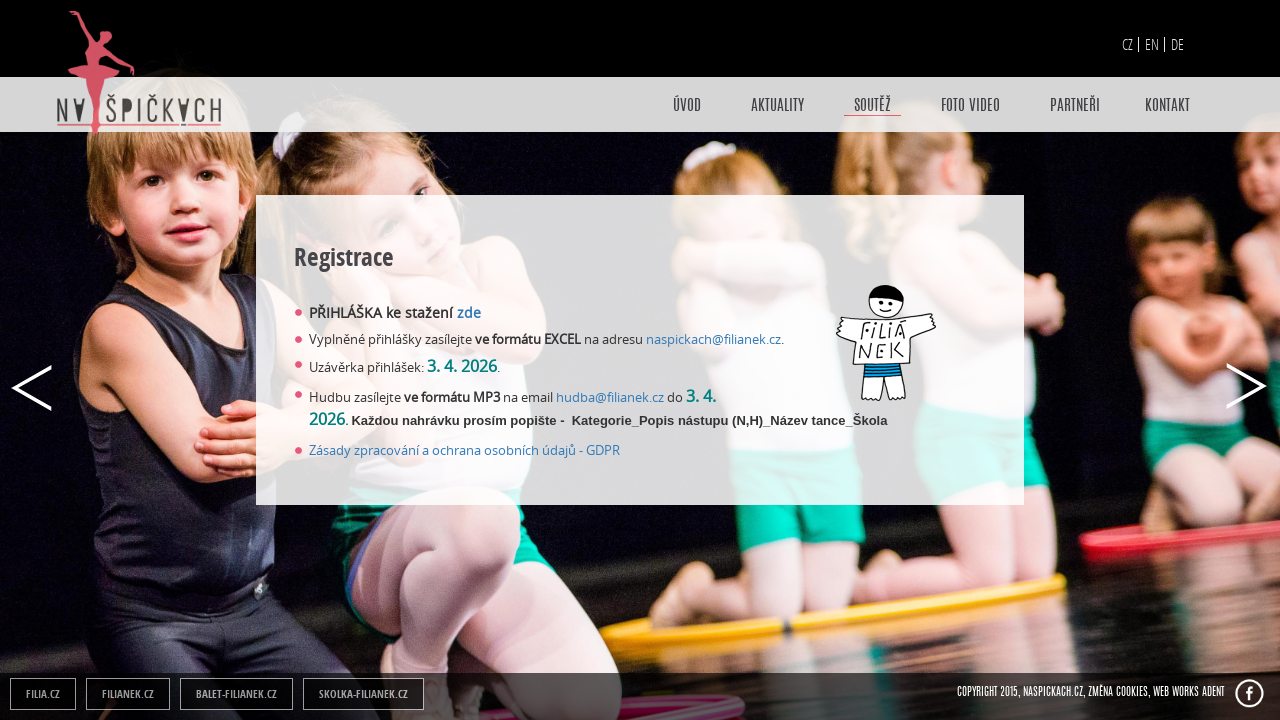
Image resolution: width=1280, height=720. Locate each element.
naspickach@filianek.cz (713, 339)
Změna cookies (1118, 692)
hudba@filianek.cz (610, 397)
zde (471, 312)
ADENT (1213, 692)
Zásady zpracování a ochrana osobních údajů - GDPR (464, 450)
